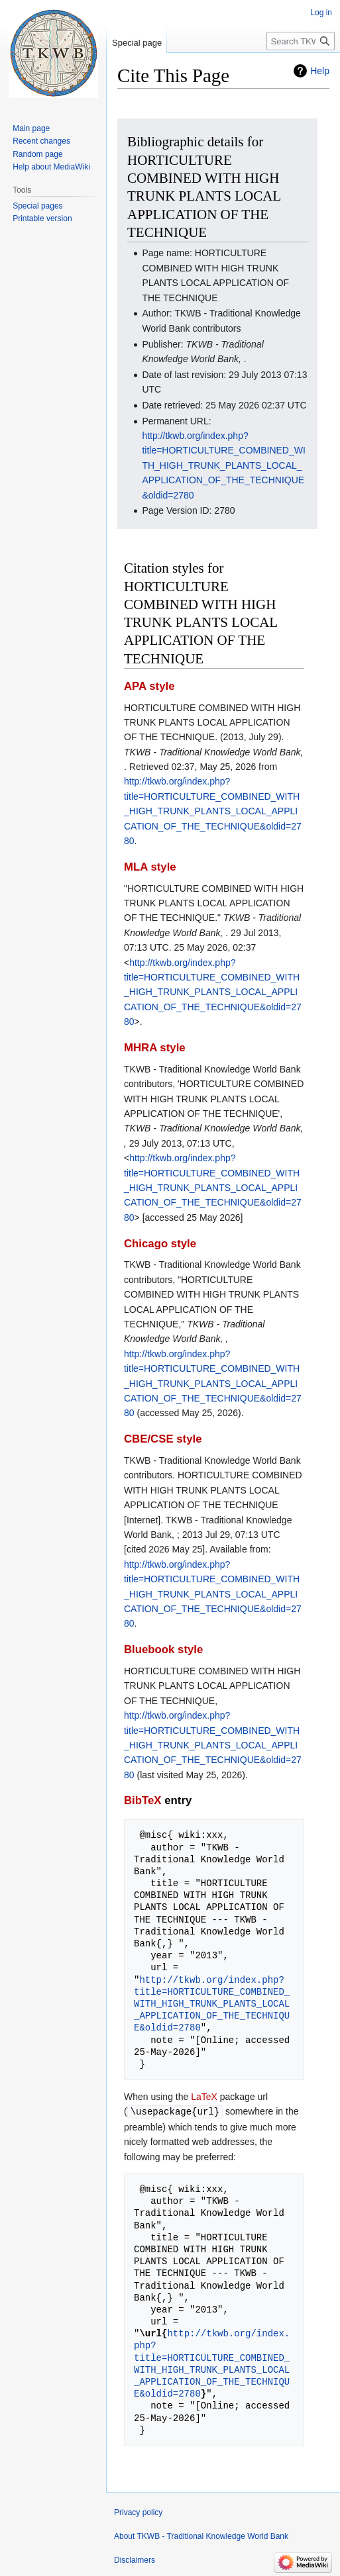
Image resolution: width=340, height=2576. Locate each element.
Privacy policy (138, 2511)
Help (319, 71)
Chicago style (160, 1243)
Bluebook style (163, 1649)
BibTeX (143, 1800)
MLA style (150, 867)
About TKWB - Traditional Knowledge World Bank (201, 2535)
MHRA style (155, 1047)
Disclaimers (134, 2559)
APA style (149, 686)
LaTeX (204, 2096)
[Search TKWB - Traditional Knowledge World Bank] (300, 41)
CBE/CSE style (163, 1439)
